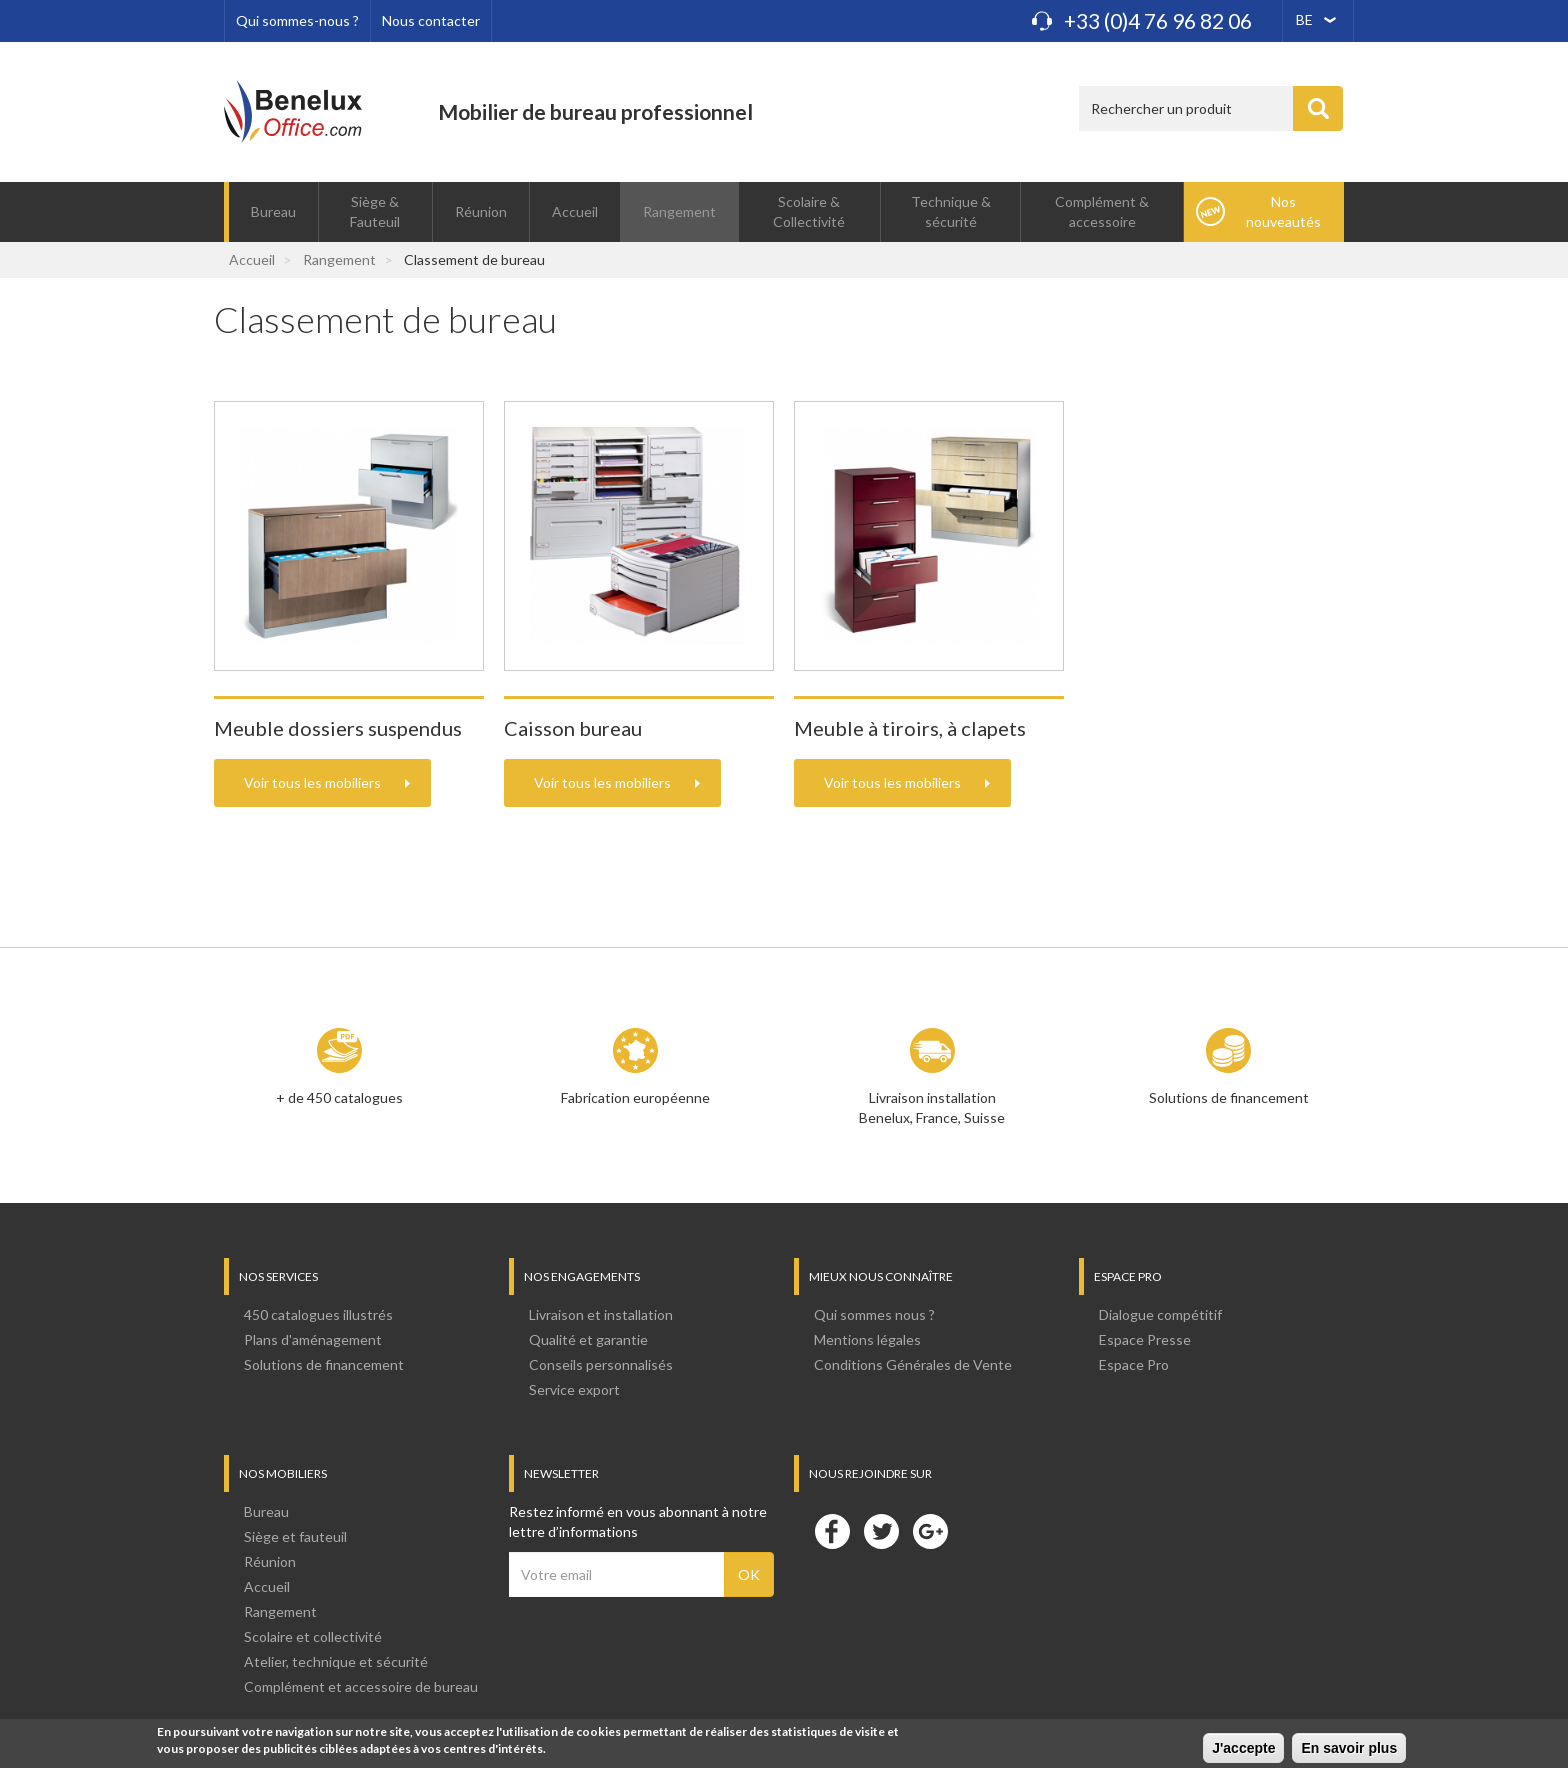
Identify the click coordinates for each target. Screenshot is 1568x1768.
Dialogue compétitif (1160, 1314)
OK (749, 1574)
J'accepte (1243, 1751)
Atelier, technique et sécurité (336, 1661)
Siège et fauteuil (295, 1536)
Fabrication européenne (635, 1097)
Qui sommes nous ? (874, 1314)
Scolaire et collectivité (313, 1636)
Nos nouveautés (1283, 211)
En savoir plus (1349, 1751)
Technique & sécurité (951, 211)
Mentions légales (867, 1339)
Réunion (481, 211)
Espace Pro (1134, 1364)
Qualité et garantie (588, 1339)
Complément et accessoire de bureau (361, 1686)
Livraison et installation (601, 1314)
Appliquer (1318, 108)
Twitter (881, 1531)
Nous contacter (431, 20)
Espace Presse (1145, 1339)
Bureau (273, 211)
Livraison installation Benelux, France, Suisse (932, 1107)
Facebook (832, 1531)
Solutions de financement (1229, 1097)
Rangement (679, 211)
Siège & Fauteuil (375, 211)
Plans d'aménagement (313, 1339)
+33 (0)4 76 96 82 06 (1158, 20)
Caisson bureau (573, 728)
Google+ (930, 1531)
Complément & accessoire (1102, 211)
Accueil (575, 211)
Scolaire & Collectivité (809, 211)
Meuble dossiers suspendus (338, 728)
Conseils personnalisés (601, 1364)
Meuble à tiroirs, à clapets (910, 728)
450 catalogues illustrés (318, 1314)
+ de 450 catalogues (339, 1097)
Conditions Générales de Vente (913, 1364)
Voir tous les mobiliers (312, 782)
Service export (574, 1389)
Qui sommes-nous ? (297, 20)
